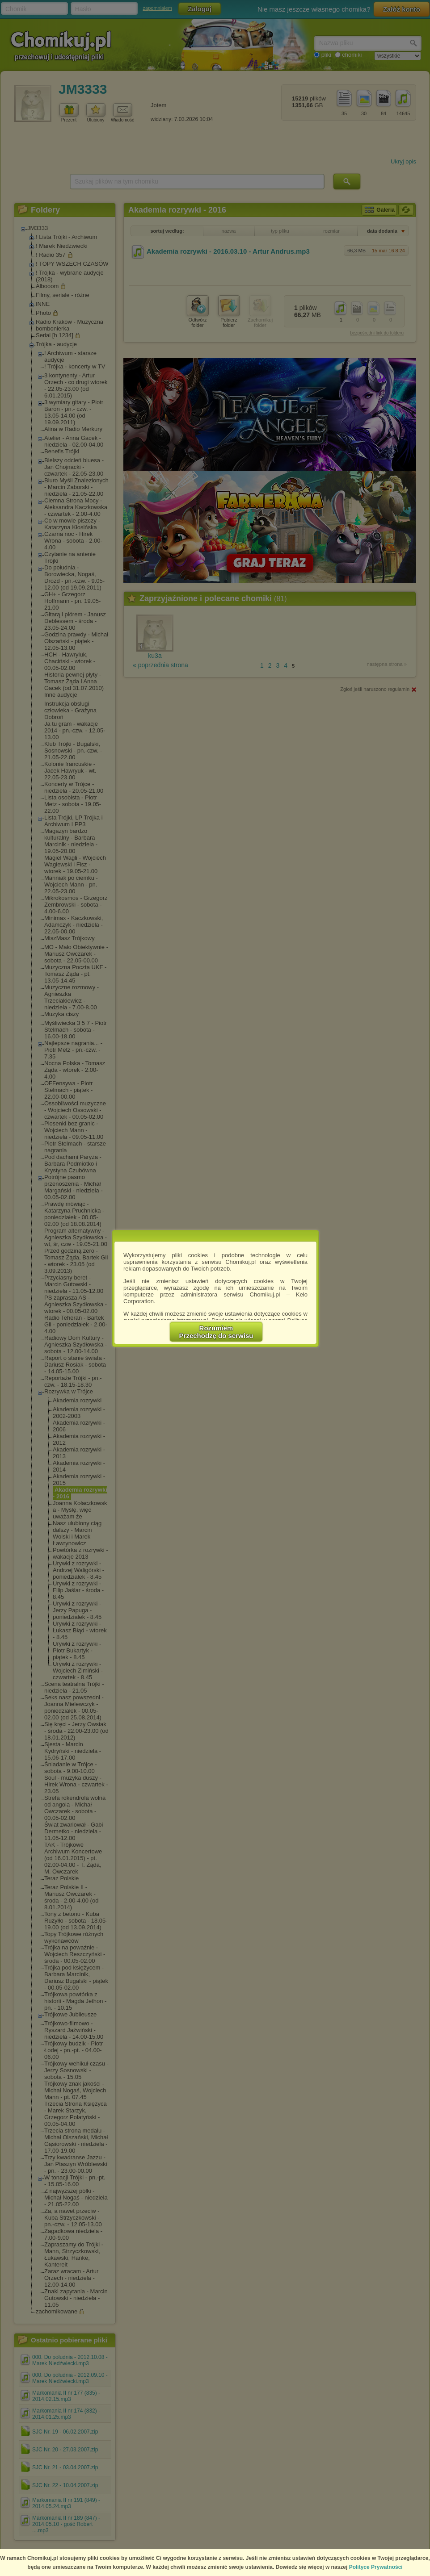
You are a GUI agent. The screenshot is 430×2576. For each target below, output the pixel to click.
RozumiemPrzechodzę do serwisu (216, 1331)
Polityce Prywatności (376, 2567)
